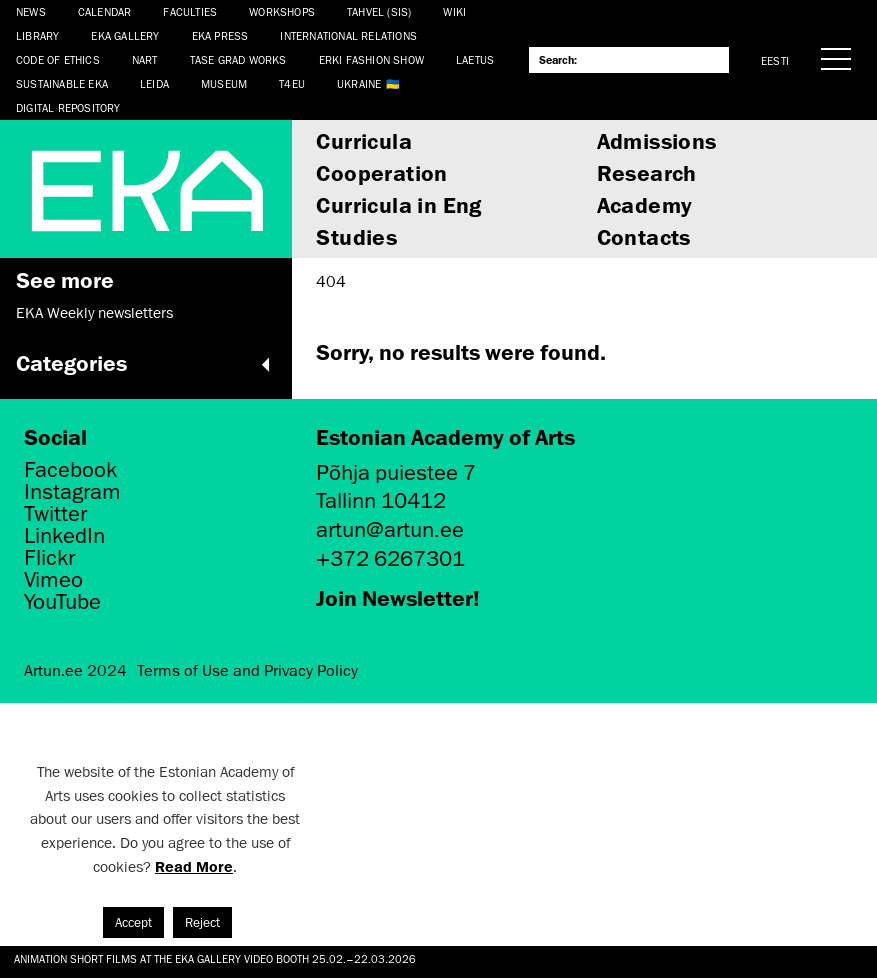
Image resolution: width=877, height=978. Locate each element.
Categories (146, 363)
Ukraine (359, 83)
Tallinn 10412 (381, 500)
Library (37, 35)
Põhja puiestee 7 (396, 472)
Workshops (282, 11)
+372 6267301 (390, 558)
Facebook (70, 470)
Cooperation (381, 172)
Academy (645, 204)
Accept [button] (133, 922)
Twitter (55, 514)
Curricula (364, 140)
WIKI (454, 11)
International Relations (348, 35)
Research (647, 172)
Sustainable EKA (62, 83)
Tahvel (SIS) (379, 11)
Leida (154, 83)
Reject (202, 922)
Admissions (657, 140)
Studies (356, 236)
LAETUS (475, 59)
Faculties (190, 11)
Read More (194, 866)
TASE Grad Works (238, 59)
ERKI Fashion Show (371, 59)
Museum (224, 83)
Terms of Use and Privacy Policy (247, 671)
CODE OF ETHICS (58, 59)
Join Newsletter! (398, 597)
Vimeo (53, 580)
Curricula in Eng (398, 204)
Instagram (72, 492)
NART (145, 59)
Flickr (49, 558)
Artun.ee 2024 (75, 671)
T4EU (292, 83)
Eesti (775, 60)
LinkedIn (64, 536)
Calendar (105, 11)
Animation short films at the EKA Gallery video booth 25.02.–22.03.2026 (215, 958)
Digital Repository (68, 107)
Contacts (644, 236)
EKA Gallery (125, 35)
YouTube (62, 602)
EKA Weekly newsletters (94, 313)
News (31, 11)
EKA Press (220, 35)
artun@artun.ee (390, 529)
